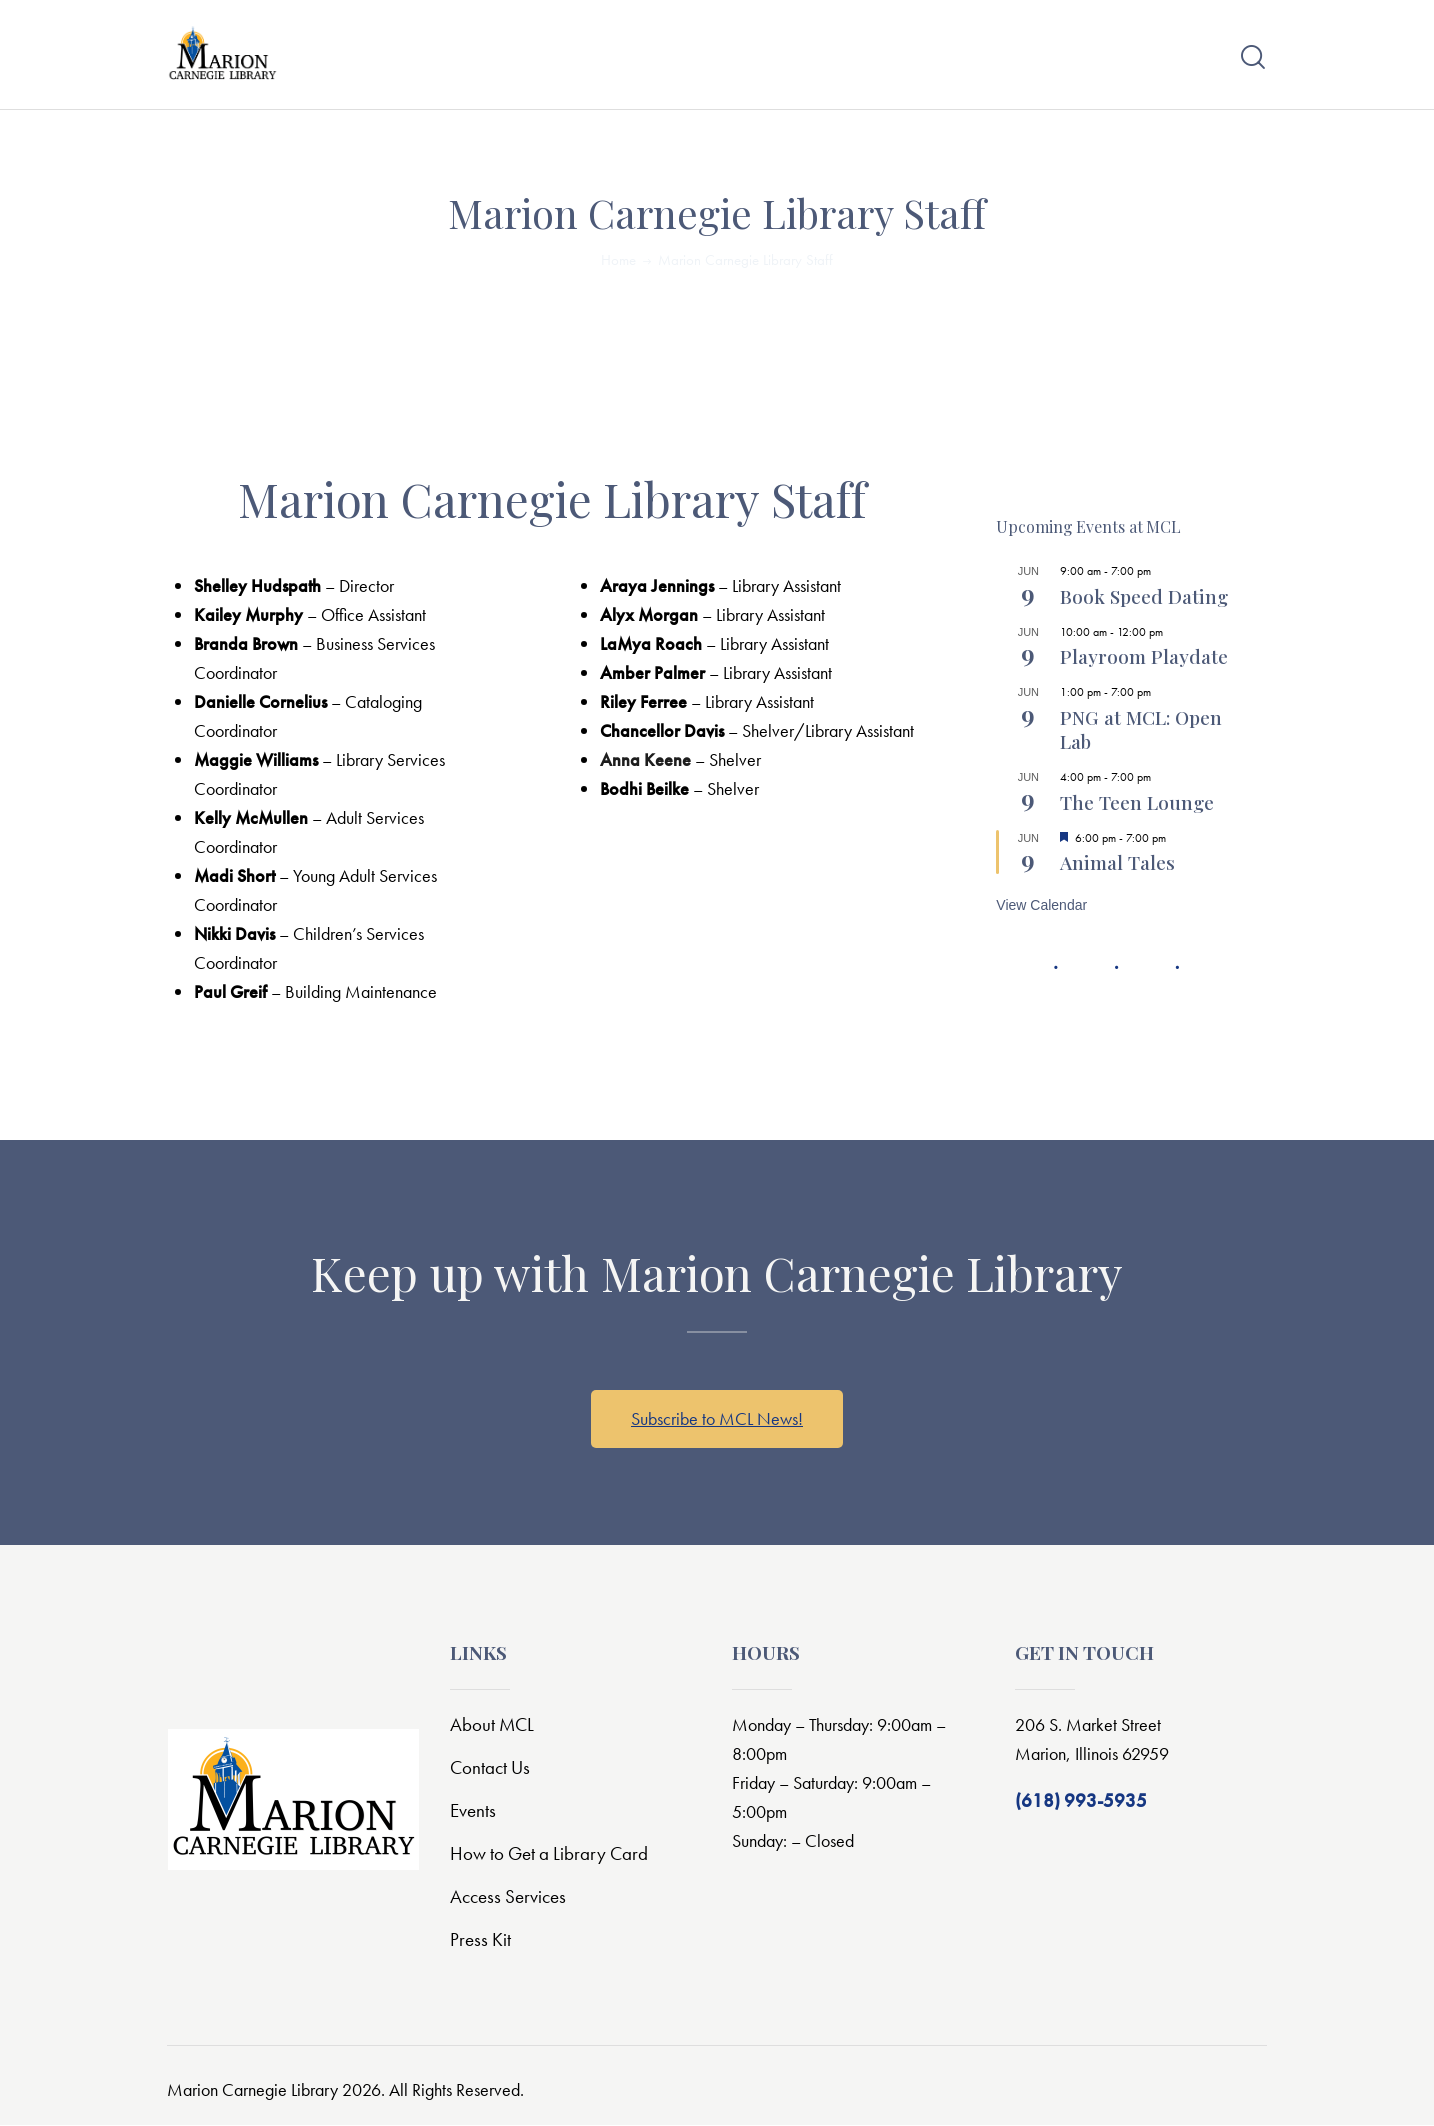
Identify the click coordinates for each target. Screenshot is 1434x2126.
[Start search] (1253, 57)
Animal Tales (1117, 863)
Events (473, 1811)
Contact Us (490, 1768)
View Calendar (1041, 906)
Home (618, 260)
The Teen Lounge (1137, 802)
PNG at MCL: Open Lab (1141, 729)
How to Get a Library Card (549, 1854)
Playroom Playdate (1144, 657)
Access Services (508, 1897)
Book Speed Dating (1144, 596)
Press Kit (480, 1940)
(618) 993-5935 (1081, 1801)
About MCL (492, 1725)
